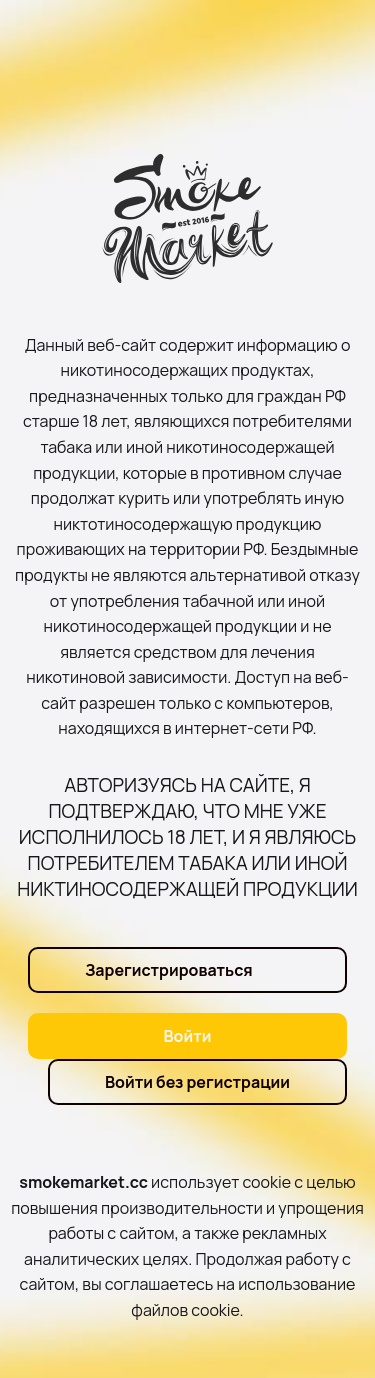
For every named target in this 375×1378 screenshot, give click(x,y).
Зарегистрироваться (169, 970)
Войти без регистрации (197, 1082)
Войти (188, 1036)
